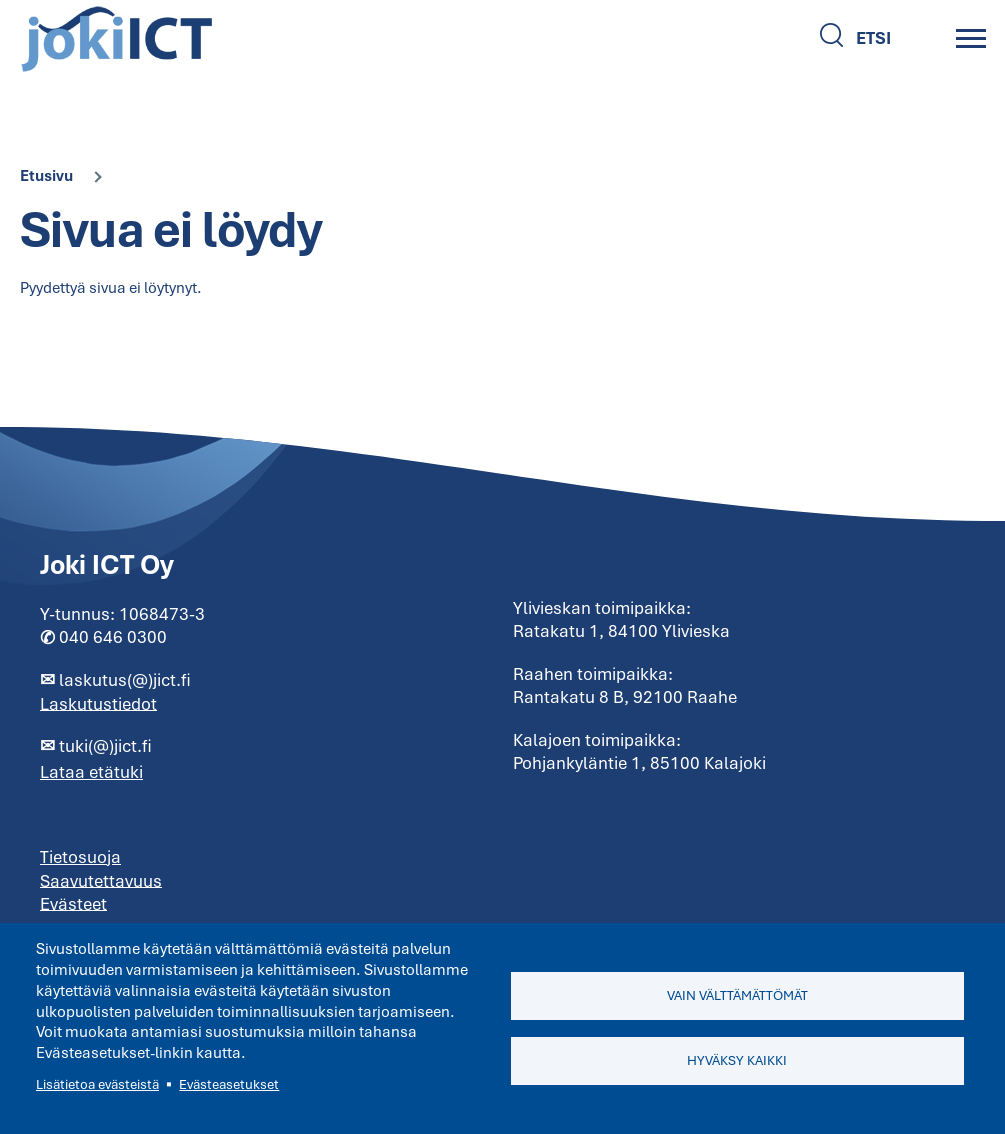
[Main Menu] (971, 38)
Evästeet (73, 903)
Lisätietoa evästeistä (97, 1084)
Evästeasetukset (229, 1084)
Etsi (873, 38)
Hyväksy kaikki (737, 1060)
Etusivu (46, 176)
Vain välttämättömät (737, 995)
